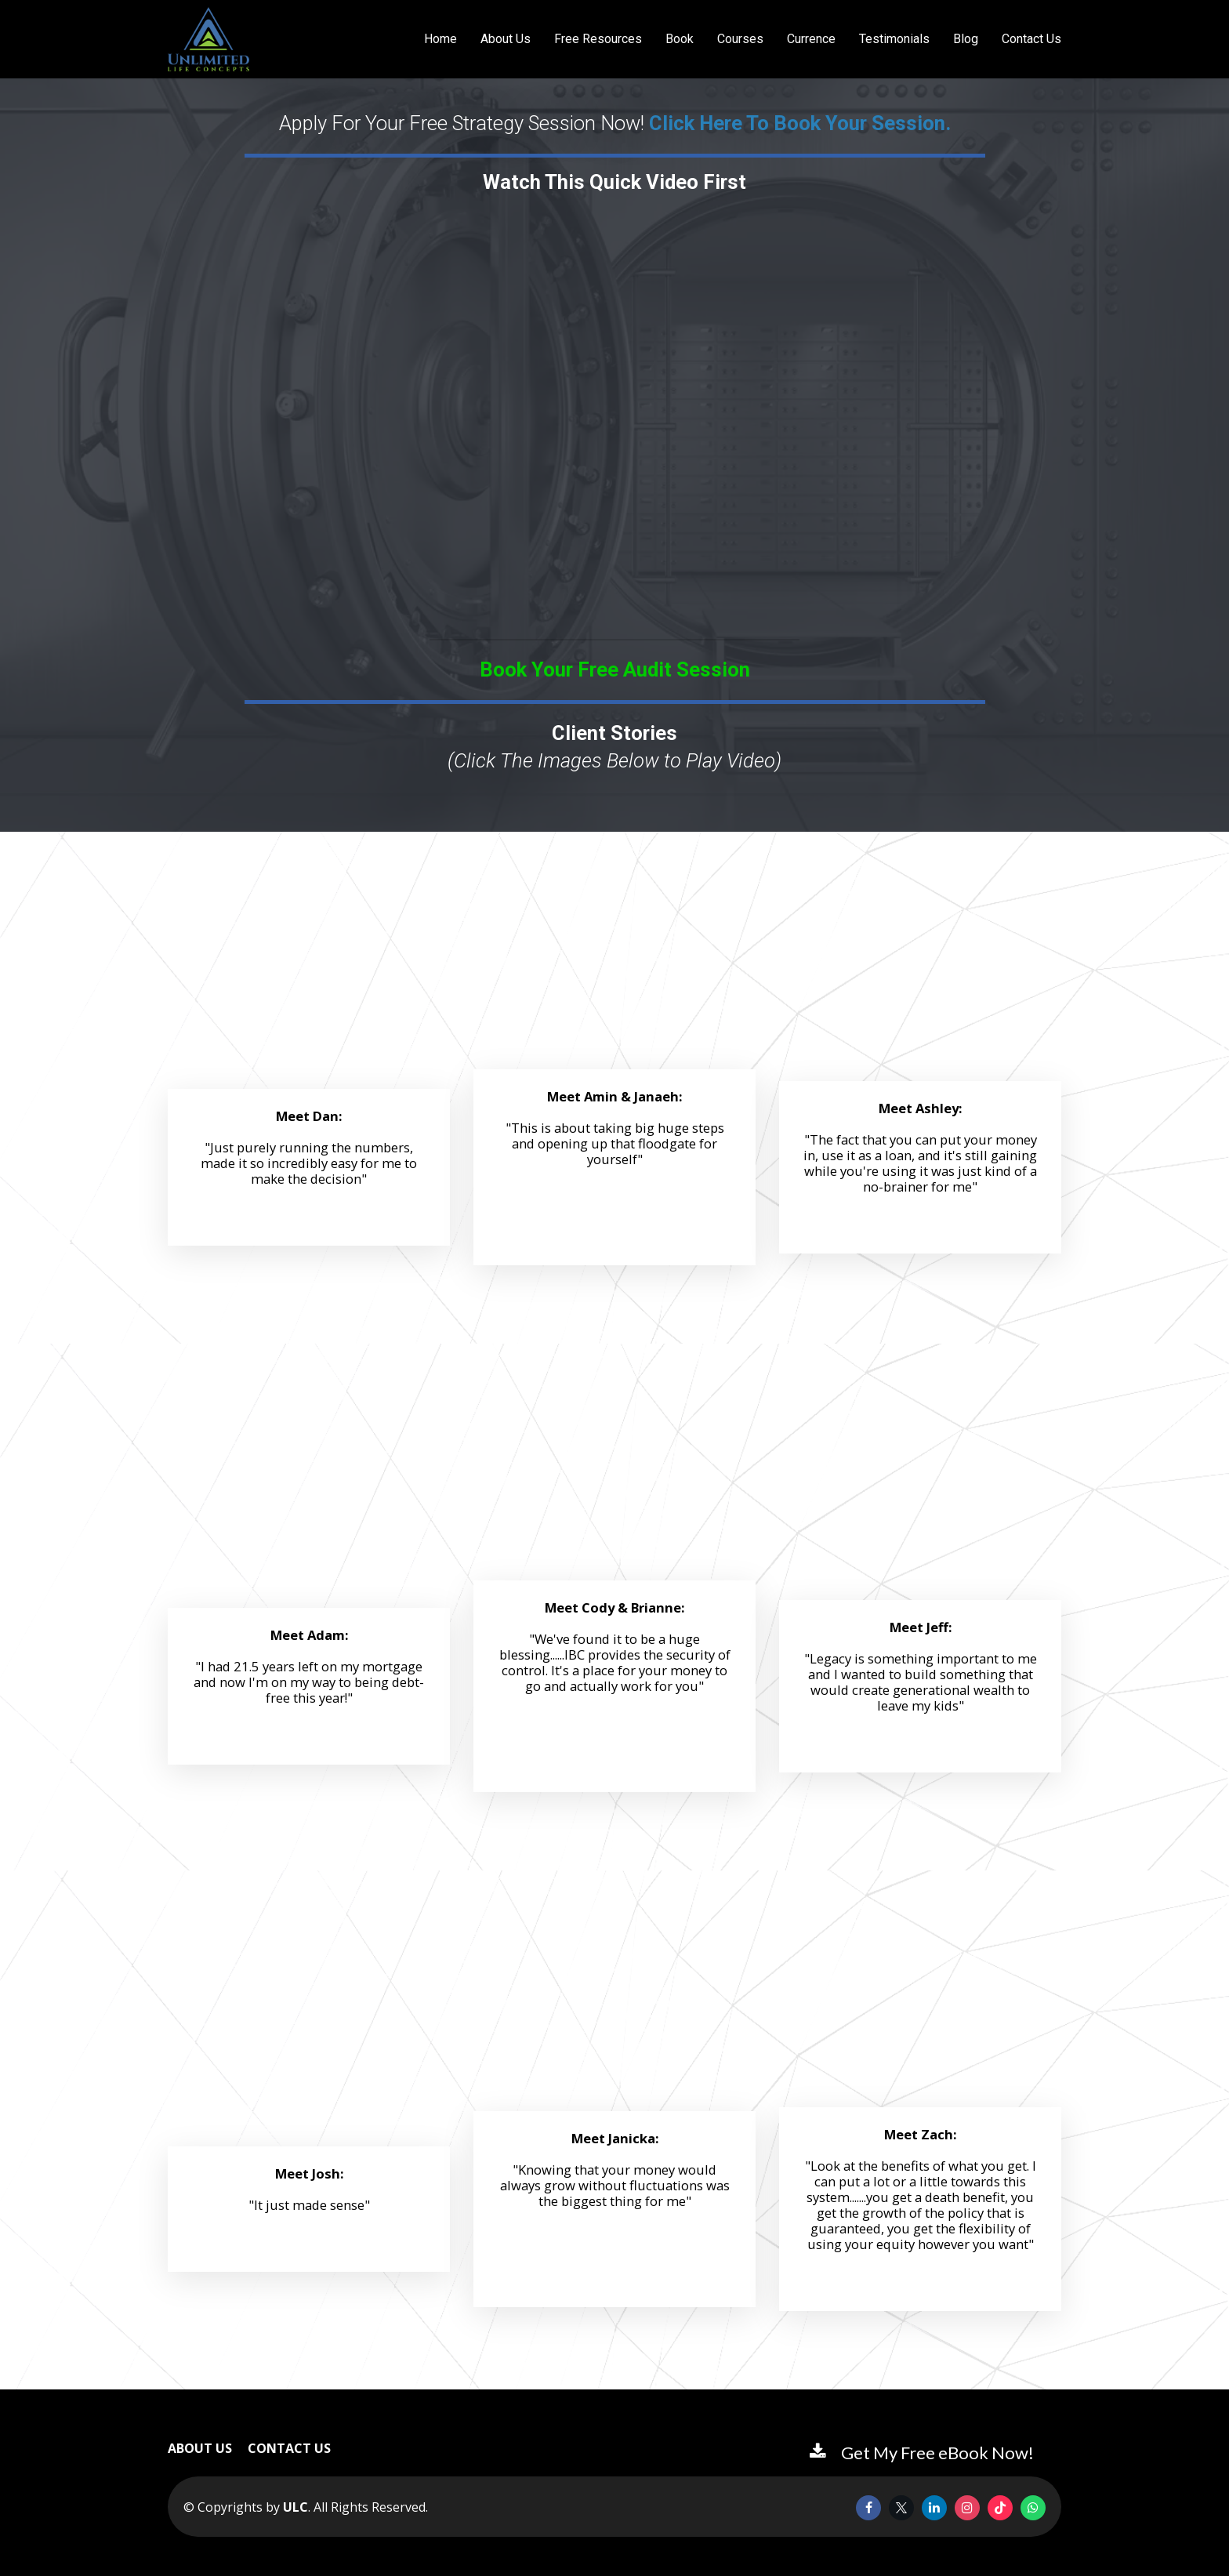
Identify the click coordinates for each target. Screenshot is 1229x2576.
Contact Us (1031, 38)
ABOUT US (200, 2449)
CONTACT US (289, 2449)
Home (440, 38)
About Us (505, 38)
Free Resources (598, 38)
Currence (811, 38)
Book (679, 38)
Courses (740, 38)
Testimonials (894, 38)
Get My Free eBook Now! (922, 2452)
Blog (965, 38)
